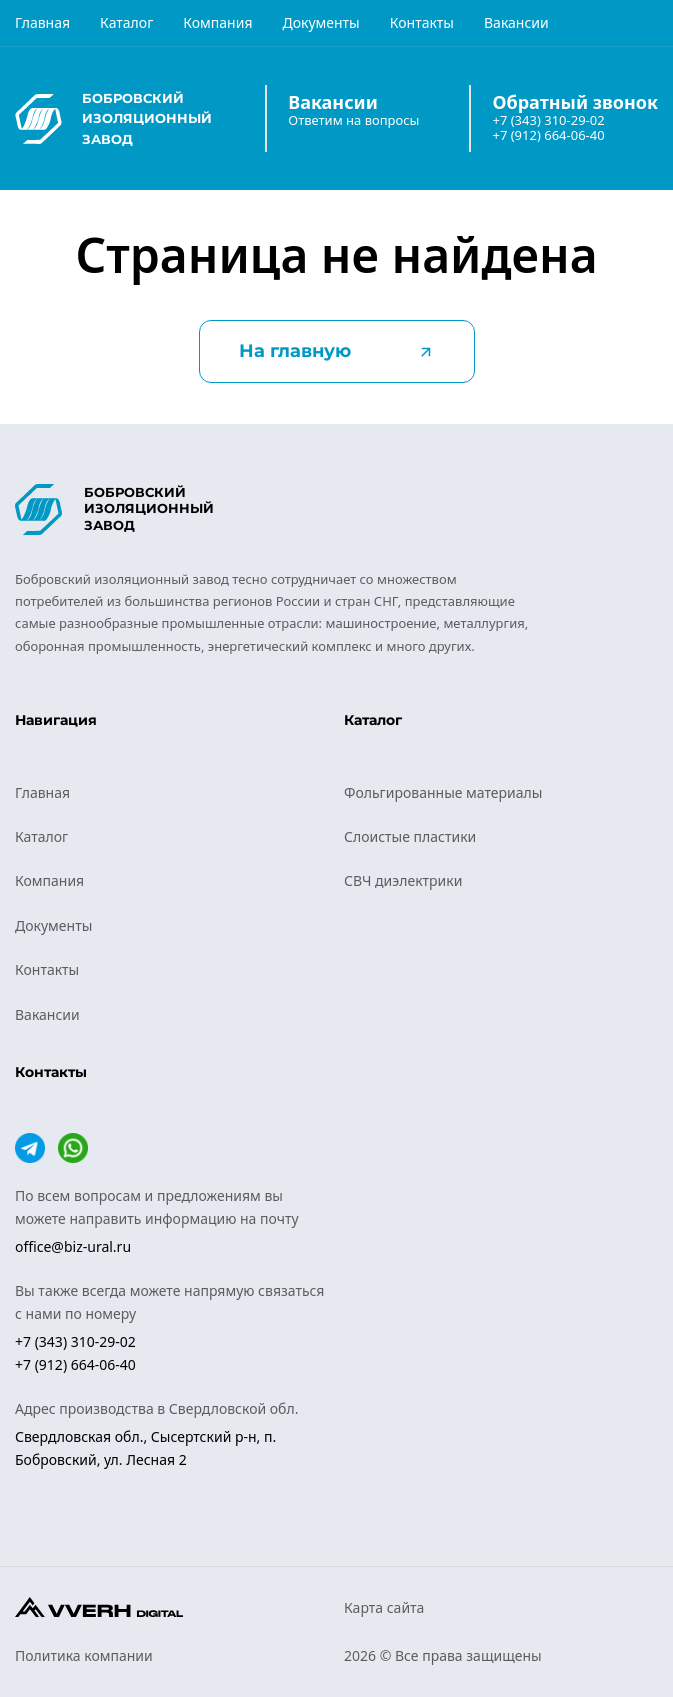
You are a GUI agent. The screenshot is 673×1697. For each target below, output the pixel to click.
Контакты (422, 22)
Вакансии (516, 22)
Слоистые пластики (410, 836)
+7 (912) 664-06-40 (548, 135)
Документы (320, 22)
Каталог (126, 22)
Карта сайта (384, 1607)
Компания (217, 22)
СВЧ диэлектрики (403, 880)
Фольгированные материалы (443, 792)
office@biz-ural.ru (73, 1246)
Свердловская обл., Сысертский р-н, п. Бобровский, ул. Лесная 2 (145, 1447)
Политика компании (84, 1655)
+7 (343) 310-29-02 (548, 120)
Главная (42, 22)
